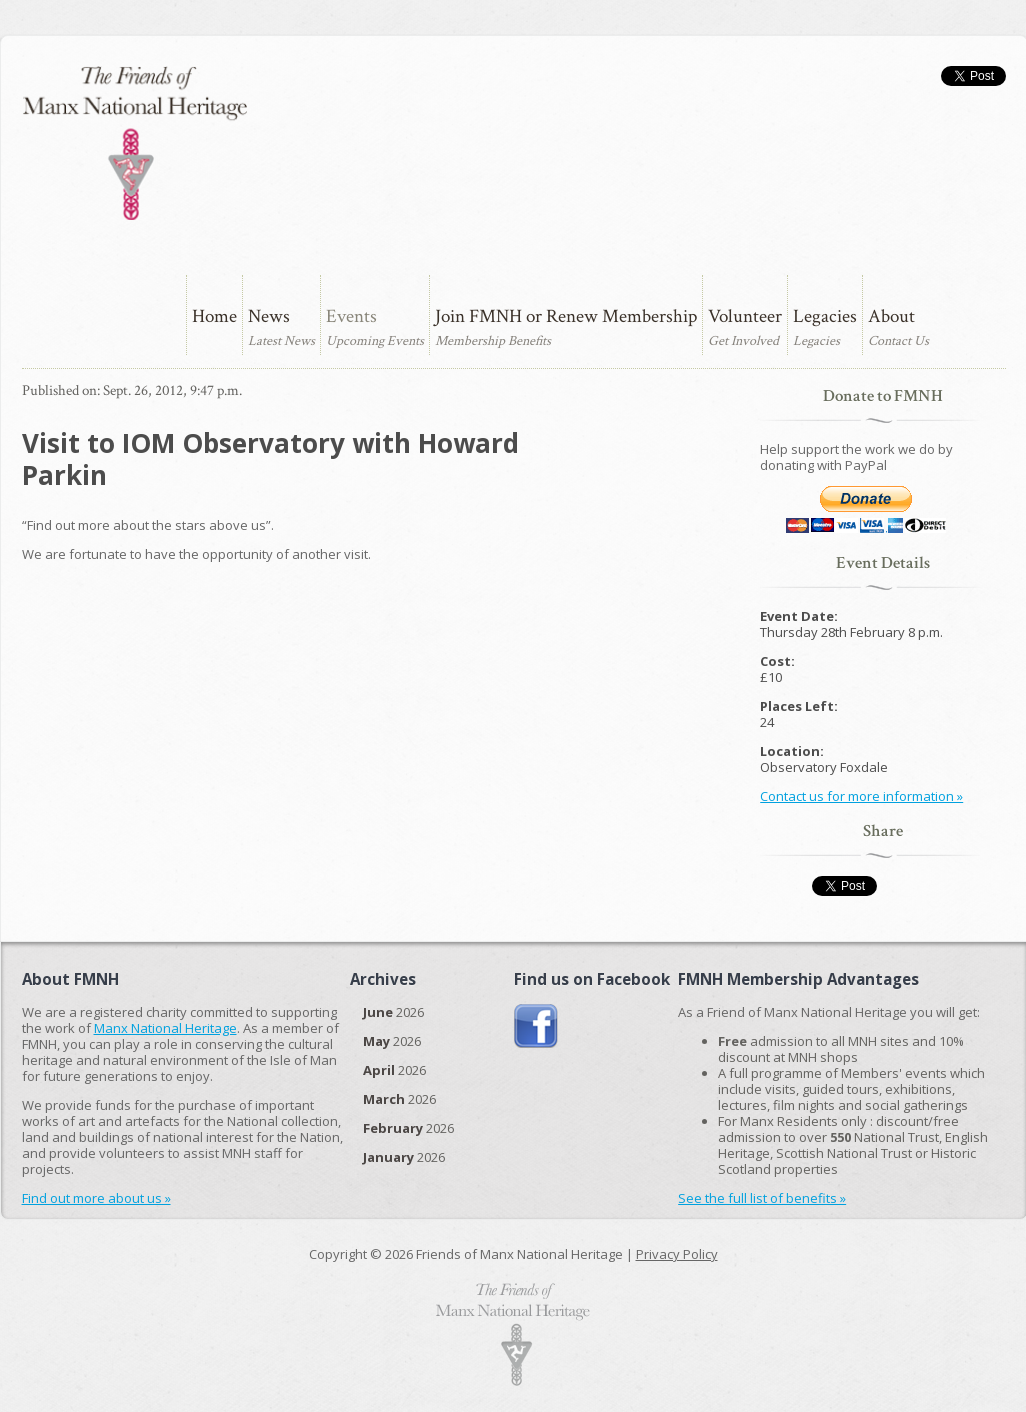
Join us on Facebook (536, 1026)
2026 (393, 1012)
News (269, 316)
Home (214, 316)
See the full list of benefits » (762, 1198)
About (891, 316)
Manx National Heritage (165, 1028)
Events (351, 316)
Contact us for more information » (861, 796)
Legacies (825, 316)
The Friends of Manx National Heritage (135, 143)
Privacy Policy (677, 1254)
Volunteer (745, 316)
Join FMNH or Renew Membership (566, 316)
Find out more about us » (96, 1198)
